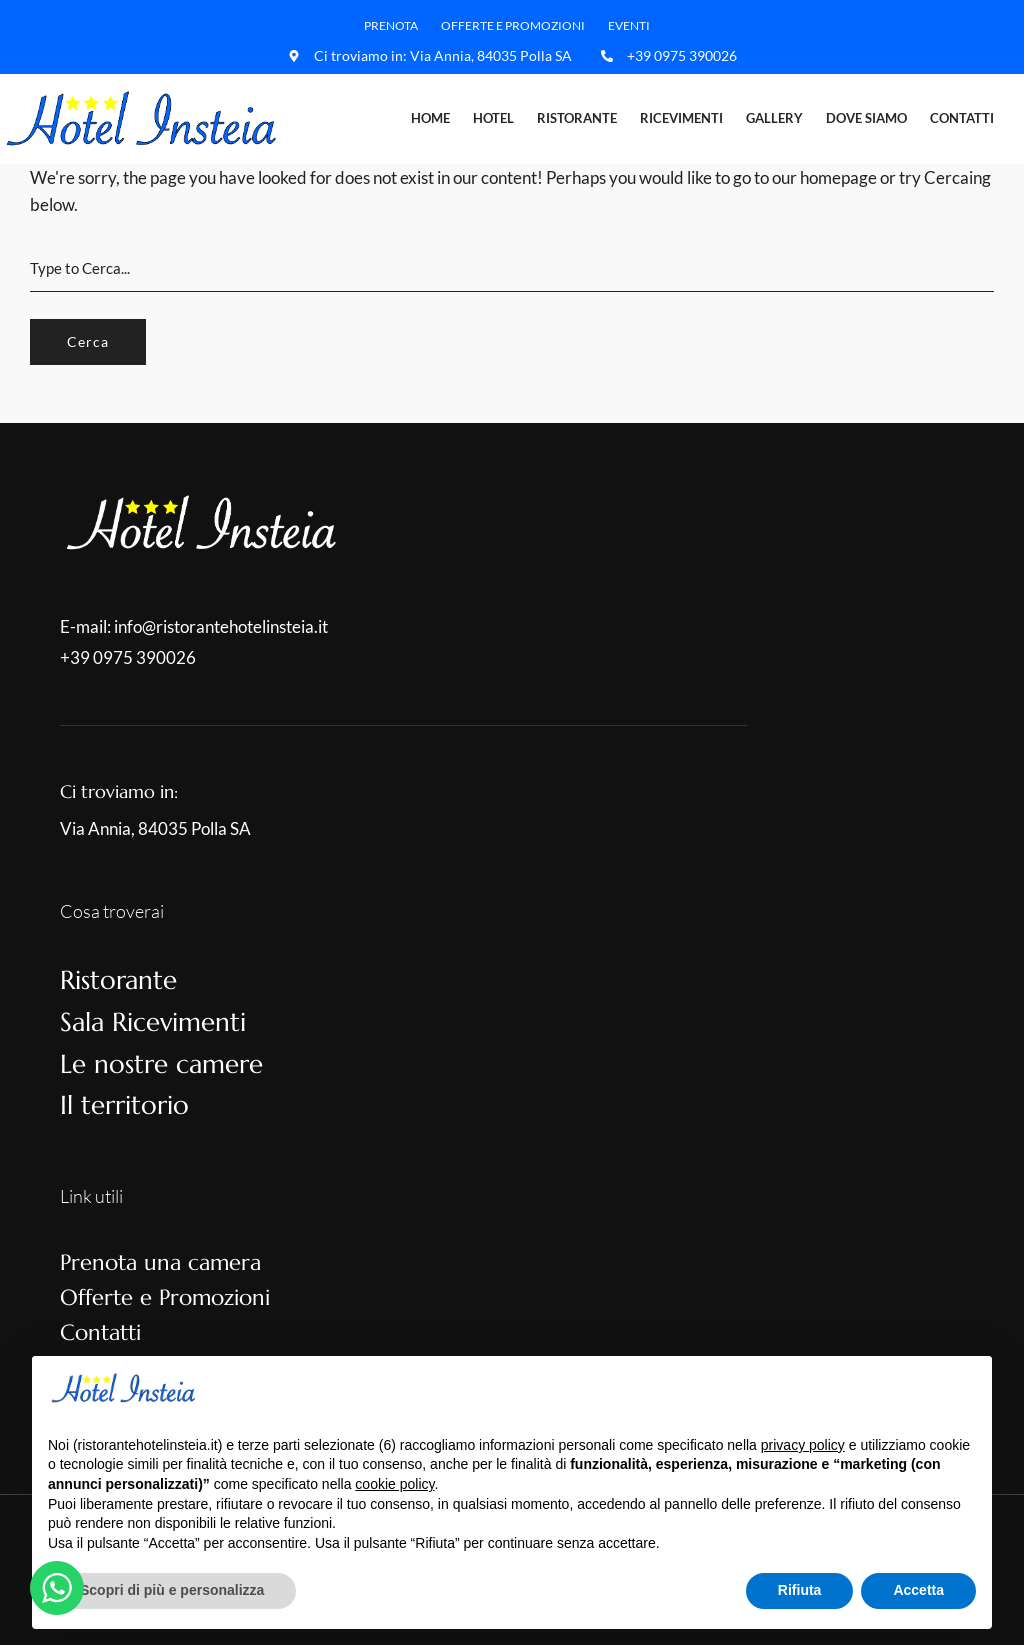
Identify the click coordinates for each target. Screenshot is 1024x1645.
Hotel (493, 118)
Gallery (774, 118)
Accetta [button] (918, 1590)
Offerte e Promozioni (513, 25)
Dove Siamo (866, 118)
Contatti (962, 118)
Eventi (629, 25)
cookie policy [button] (394, 1484)
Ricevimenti (681, 118)
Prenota (391, 25)
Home (430, 118)
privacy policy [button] (803, 1445)
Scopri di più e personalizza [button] (172, 1590)
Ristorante (577, 118)
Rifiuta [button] (800, 1590)
